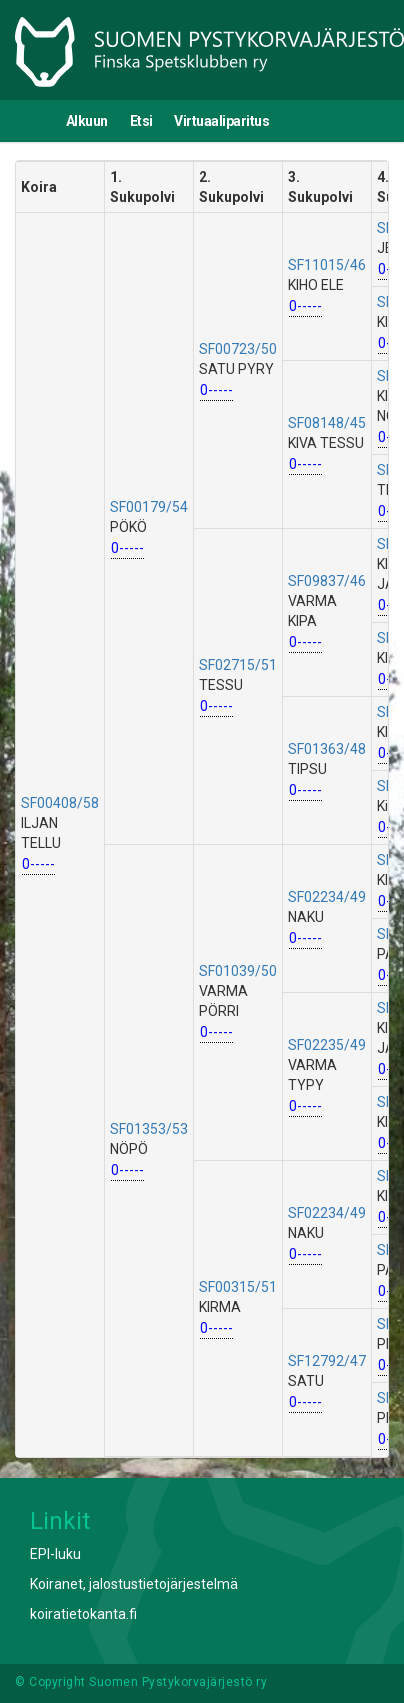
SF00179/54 (149, 507)
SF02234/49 (327, 897)
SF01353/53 (149, 1129)
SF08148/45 (327, 423)
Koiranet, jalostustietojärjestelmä (134, 1584)
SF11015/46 (327, 265)
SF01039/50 (238, 971)
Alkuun (87, 121)
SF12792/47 (327, 1361)
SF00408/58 (60, 803)
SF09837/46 (327, 581)
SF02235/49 (327, 1045)
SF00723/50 (238, 349)
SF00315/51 (238, 1287)
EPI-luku (55, 1554)
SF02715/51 (238, 665)
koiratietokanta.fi (83, 1614)
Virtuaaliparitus (221, 121)
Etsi (141, 121)
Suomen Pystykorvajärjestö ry (178, 1682)
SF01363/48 (327, 749)
